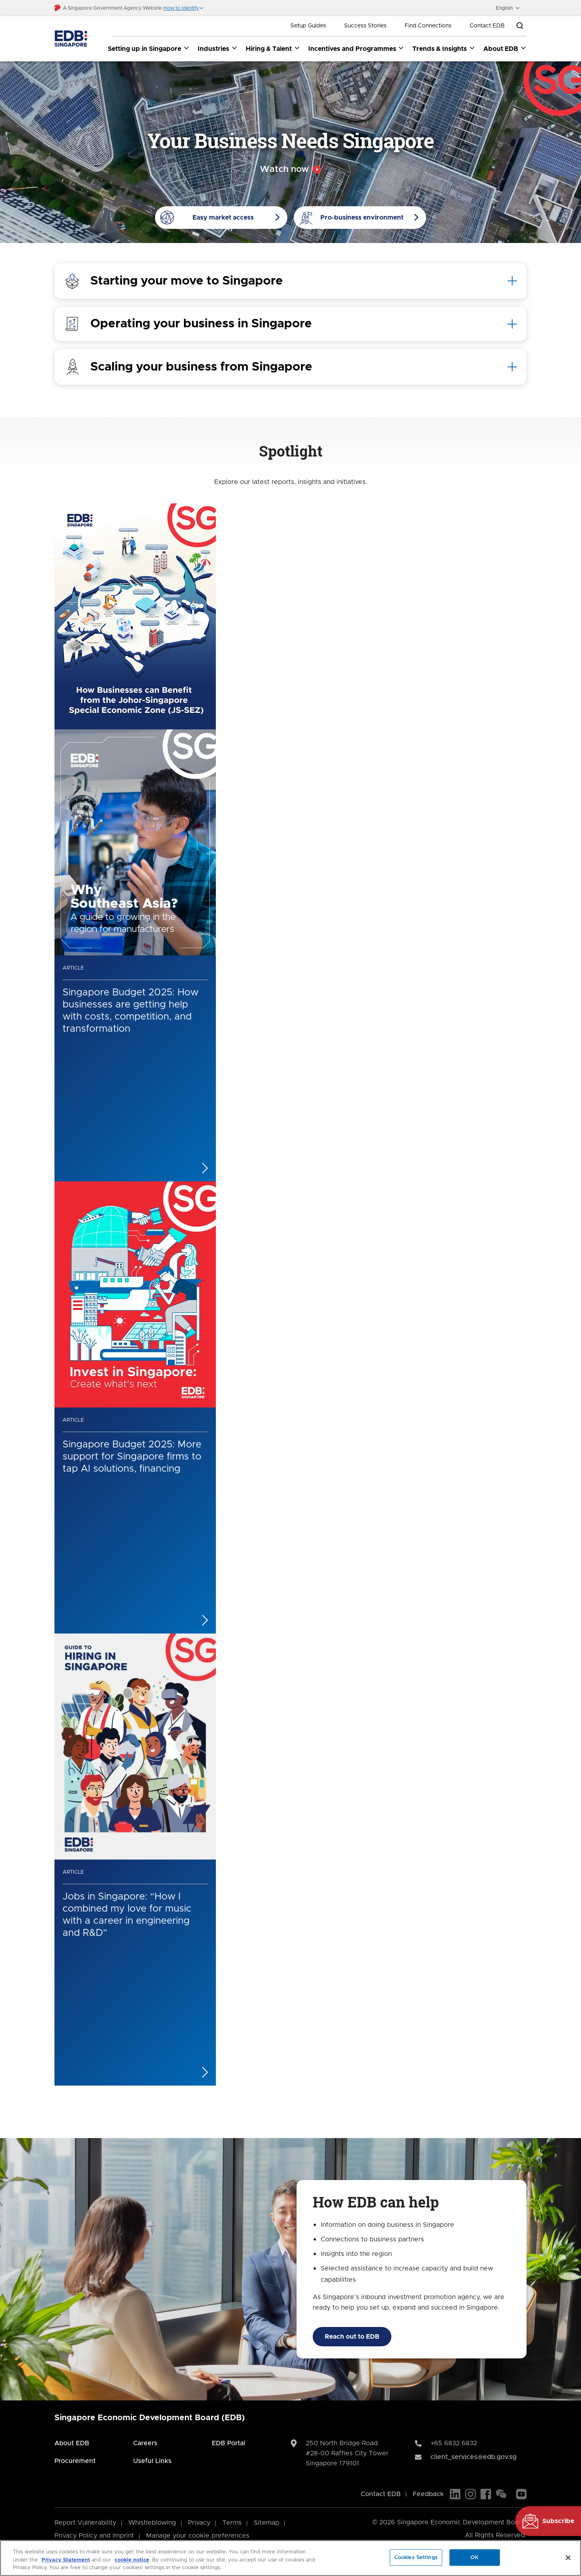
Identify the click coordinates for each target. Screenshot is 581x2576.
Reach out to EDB (352, 2336)
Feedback (428, 2494)
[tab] (290, 281)
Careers (145, 2443)
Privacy (199, 2522)
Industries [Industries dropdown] (218, 48)
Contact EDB (487, 26)
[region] (290, 2558)
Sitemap (266, 2522)
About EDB (71, 2443)
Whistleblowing (152, 2522)
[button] (183, 8)
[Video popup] (290, 169)
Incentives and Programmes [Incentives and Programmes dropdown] (356, 48)
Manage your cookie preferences (197, 2535)
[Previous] (274, 2102)
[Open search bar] (520, 26)
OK (474, 2557)
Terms (232, 2522)
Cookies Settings (416, 2557)
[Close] (568, 2557)
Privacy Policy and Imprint (94, 2535)
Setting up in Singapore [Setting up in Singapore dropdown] (149, 48)
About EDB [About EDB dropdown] (505, 48)
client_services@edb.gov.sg (473, 2457)
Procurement (75, 2461)
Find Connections (428, 26)
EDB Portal (228, 2443)
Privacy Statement (66, 2560)
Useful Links (152, 2461)
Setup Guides (308, 26)
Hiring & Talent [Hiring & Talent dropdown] (273, 48)
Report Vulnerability (85, 2522)
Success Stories (365, 26)
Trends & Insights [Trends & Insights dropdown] (443, 48)
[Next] (307, 2102)
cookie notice (132, 2560)
